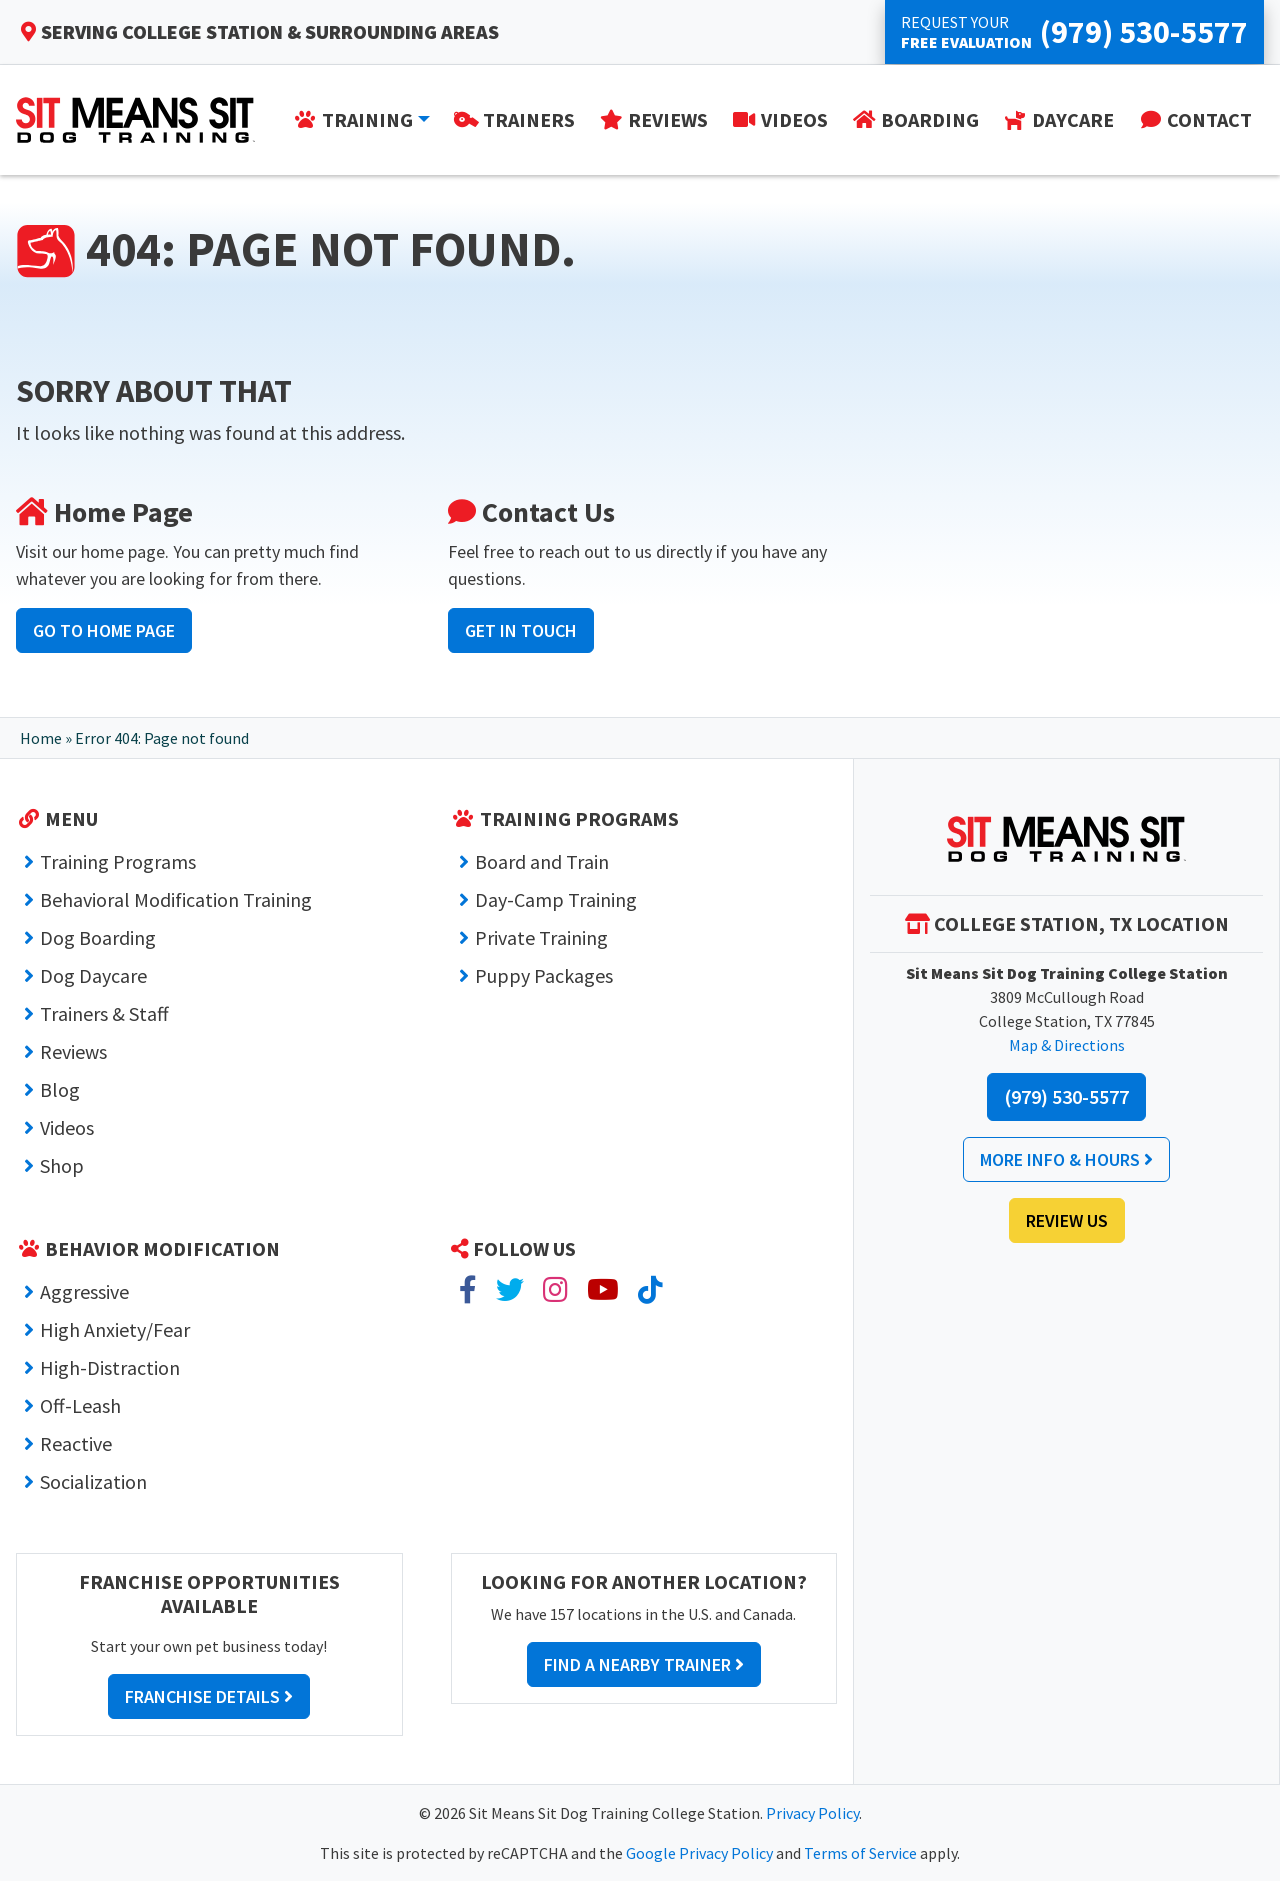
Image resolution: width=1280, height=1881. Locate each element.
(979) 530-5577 (1066, 1096)
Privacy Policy (812, 1813)
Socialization (93, 1481)
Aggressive (84, 1291)
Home (41, 738)
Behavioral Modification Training (176, 899)
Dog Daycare (93, 975)
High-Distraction (110, 1367)
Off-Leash (80, 1405)
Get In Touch (521, 630)
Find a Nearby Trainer (644, 1664)
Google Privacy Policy (699, 1853)
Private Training (541, 937)
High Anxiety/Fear (115, 1329)
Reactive (76, 1443)
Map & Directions (1067, 1045)
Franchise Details (209, 1696)
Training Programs (118, 861)
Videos (67, 1127)
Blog (60, 1089)
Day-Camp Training (556, 899)
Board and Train (542, 861)
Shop (62, 1165)
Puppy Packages (544, 975)
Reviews (73, 1051)
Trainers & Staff (104, 1013)
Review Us (1067, 1220)
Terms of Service (860, 1853)
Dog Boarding (98, 937)
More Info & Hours (1066, 1159)
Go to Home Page (104, 630)
